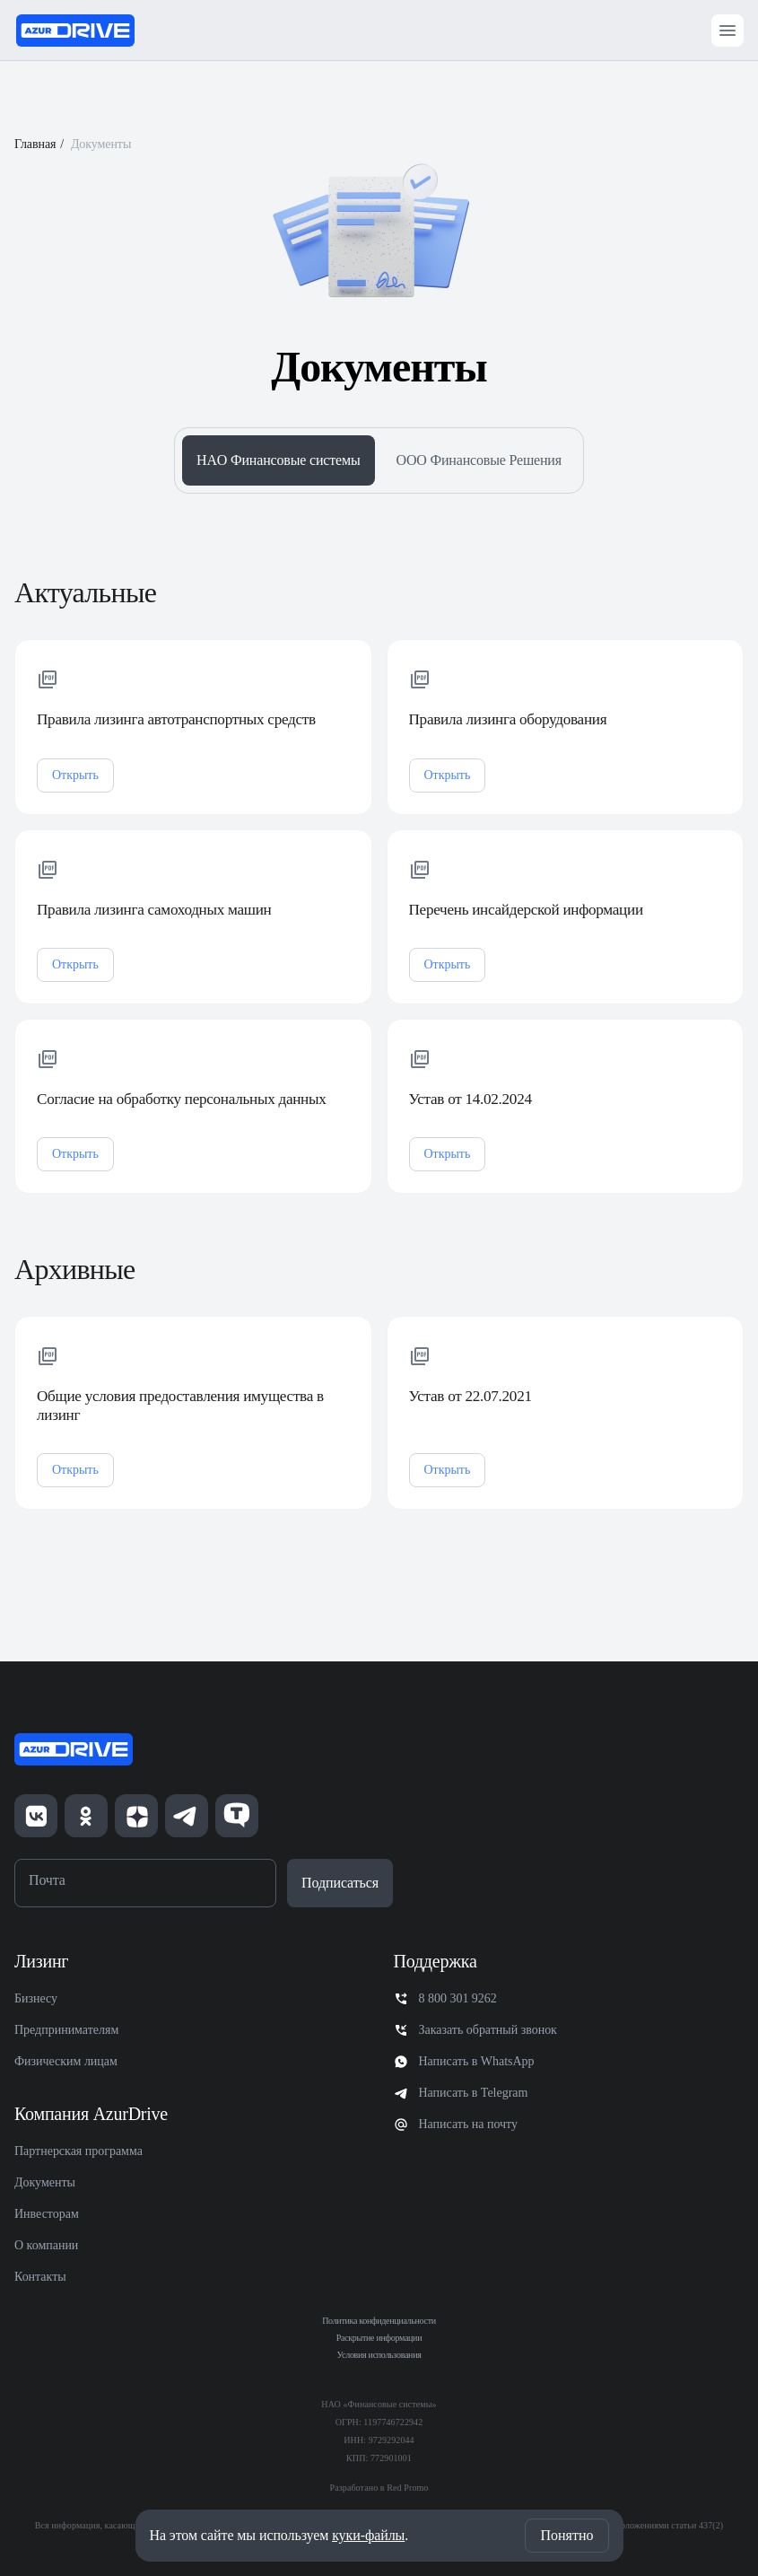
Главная (35, 144)
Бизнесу (35, 1998)
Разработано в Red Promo (379, 2488)
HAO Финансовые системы (278, 460)
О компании (46, 2245)
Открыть (75, 798)
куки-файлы (368, 2535)
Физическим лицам (66, 2061)
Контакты (40, 2276)
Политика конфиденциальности (379, 2321)
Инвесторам (46, 2214)
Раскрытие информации (379, 2338)
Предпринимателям (66, 2030)
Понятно (566, 2535)
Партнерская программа (78, 2151)
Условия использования (379, 2355)
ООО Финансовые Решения (479, 460)
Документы (44, 2182)
